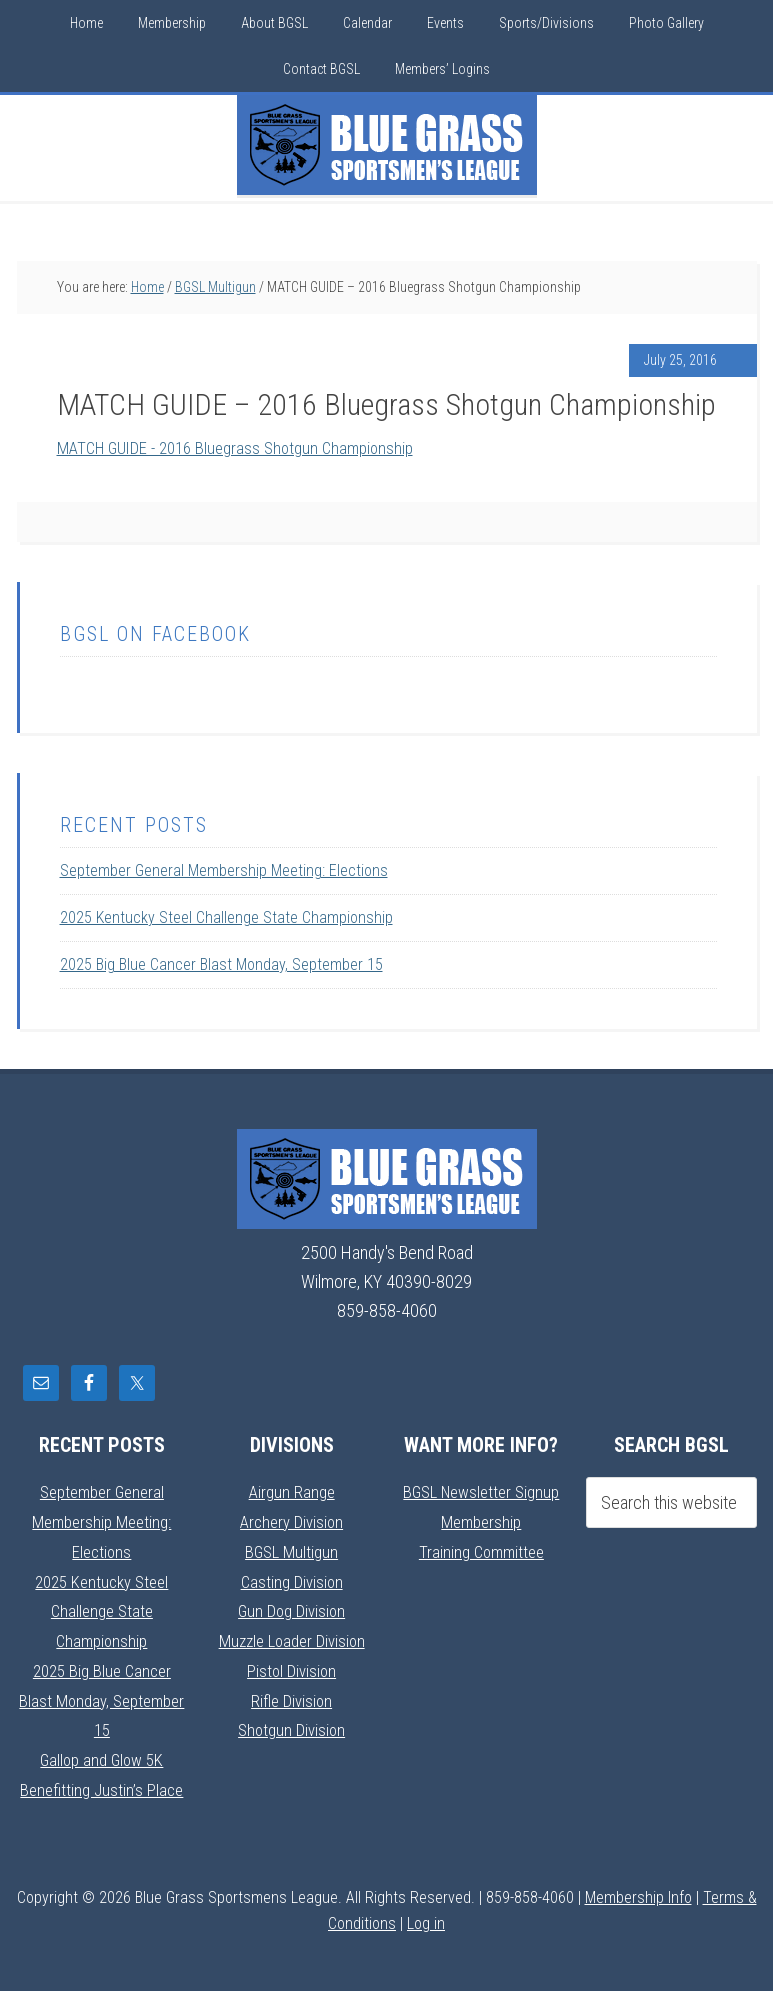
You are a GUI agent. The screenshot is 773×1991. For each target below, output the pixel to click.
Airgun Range (292, 1491)
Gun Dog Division (292, 1608)
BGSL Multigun (292, 1549)
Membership (481, 1520)
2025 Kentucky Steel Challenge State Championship (226, 917)
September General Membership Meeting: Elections (224, 870)
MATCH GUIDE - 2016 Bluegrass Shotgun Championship (247, 447)
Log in (426, 1917)
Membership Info (638, 1891)
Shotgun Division (291, 1725)
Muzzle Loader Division (291, 1637)
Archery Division (292, 1520)
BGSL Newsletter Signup (481, 1491)
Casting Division (291, 1579)
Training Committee (481, 1549)
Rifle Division (291, 1696)
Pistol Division (291, 1666)
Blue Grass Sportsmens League (387, 145)
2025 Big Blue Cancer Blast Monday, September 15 (221, 964)
